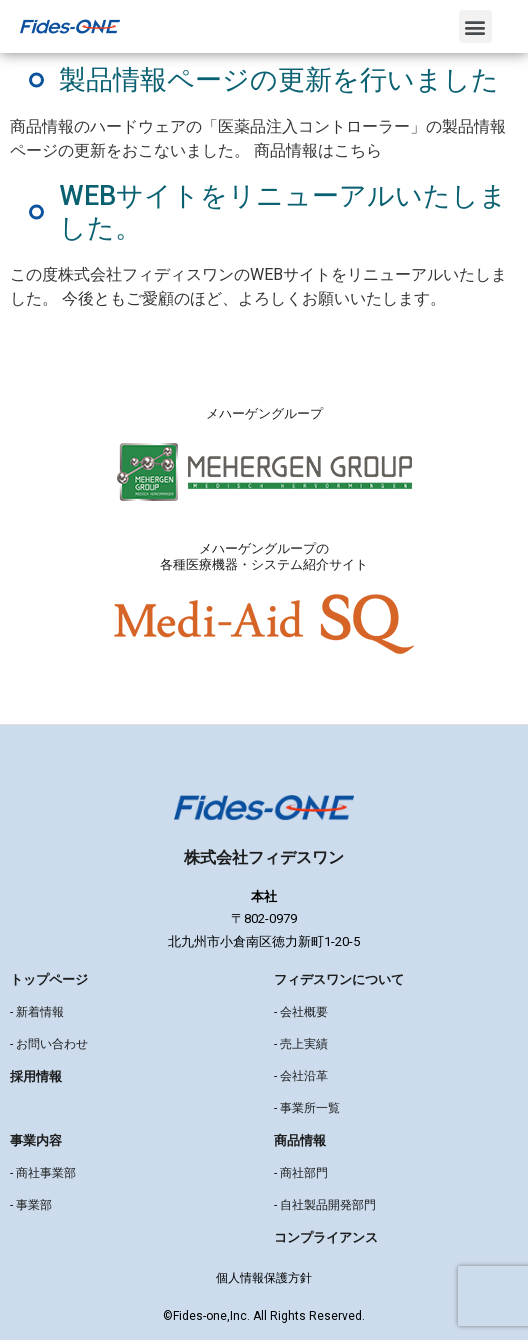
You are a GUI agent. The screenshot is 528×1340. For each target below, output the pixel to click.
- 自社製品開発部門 (325, 1205)
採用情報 (36, 1076)
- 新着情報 (37, 1012)
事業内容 (36, 1140)
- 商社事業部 (43, 1173)
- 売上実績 (301, 1044)
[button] (475, 26)
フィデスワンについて (339, 979)
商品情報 (300, 1140)
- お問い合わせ (49, 1044)
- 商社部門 (301, 1173)
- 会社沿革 (301, 1076)
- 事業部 (31, 1205)
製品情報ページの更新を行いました (279, 80)
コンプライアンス (326, 1237)
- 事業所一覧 (307, 1108)
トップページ (49, 979)
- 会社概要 (301, 1012)
